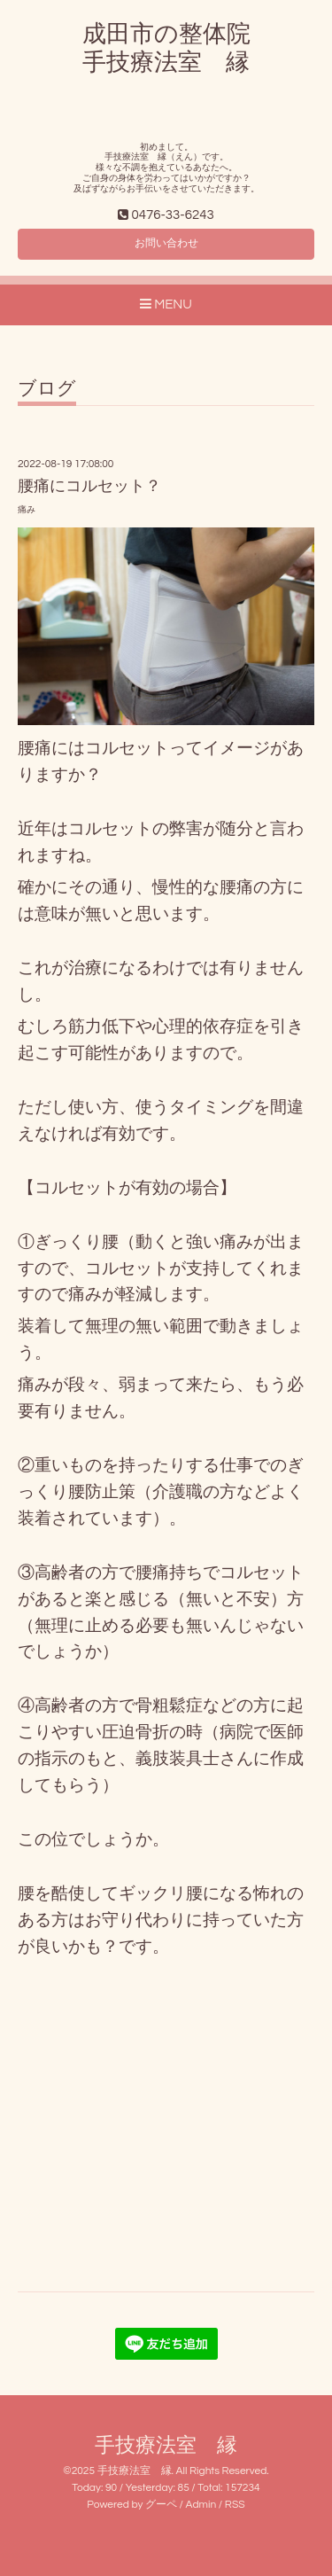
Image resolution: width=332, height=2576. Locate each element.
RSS (235, 2504)
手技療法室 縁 (166, 2446)
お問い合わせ (166, 243)
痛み (26, 509)
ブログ (47, 388)
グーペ (161, 2504)
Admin (201, 2504)
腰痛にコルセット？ (89, 486)
